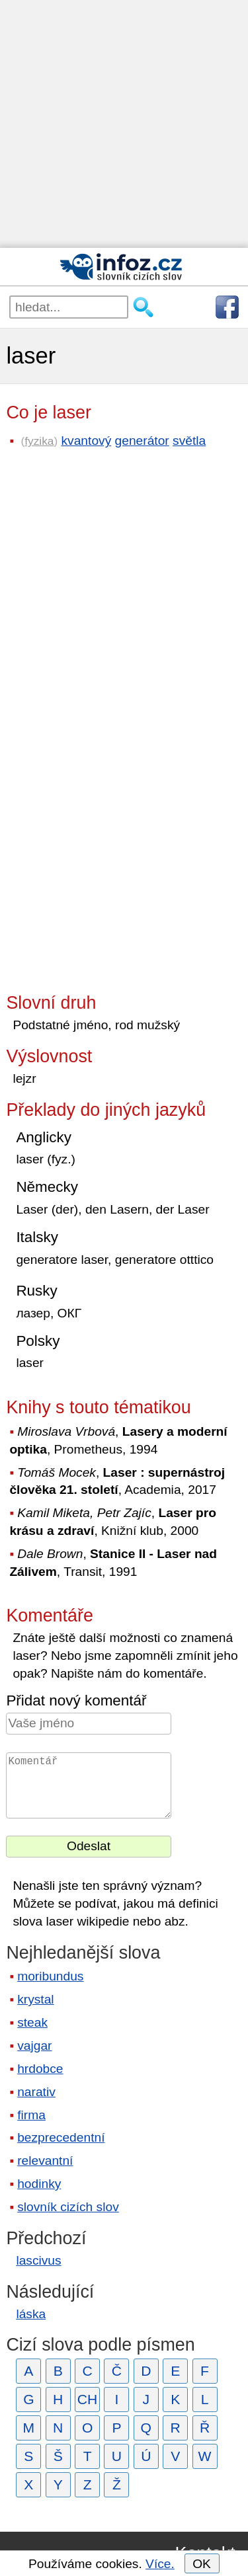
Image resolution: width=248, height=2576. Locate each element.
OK (201, 2564)
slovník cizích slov (68, 2207)
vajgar (34, 2045)
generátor (142, 441)
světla (189, 441)
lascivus (38, 2260)
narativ (36, 2092)
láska (31, 2314)
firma (31, 2115)
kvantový (87, 441)
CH (87, 2399)
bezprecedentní (60, 2137)
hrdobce (40, 2069)
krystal (35, 1999)
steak (32, 2022)
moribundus (50, 1976)
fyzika (39, 441)
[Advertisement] (124, 124)
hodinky (39, 2184)
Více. (160, 2564)
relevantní (45, 2160)
